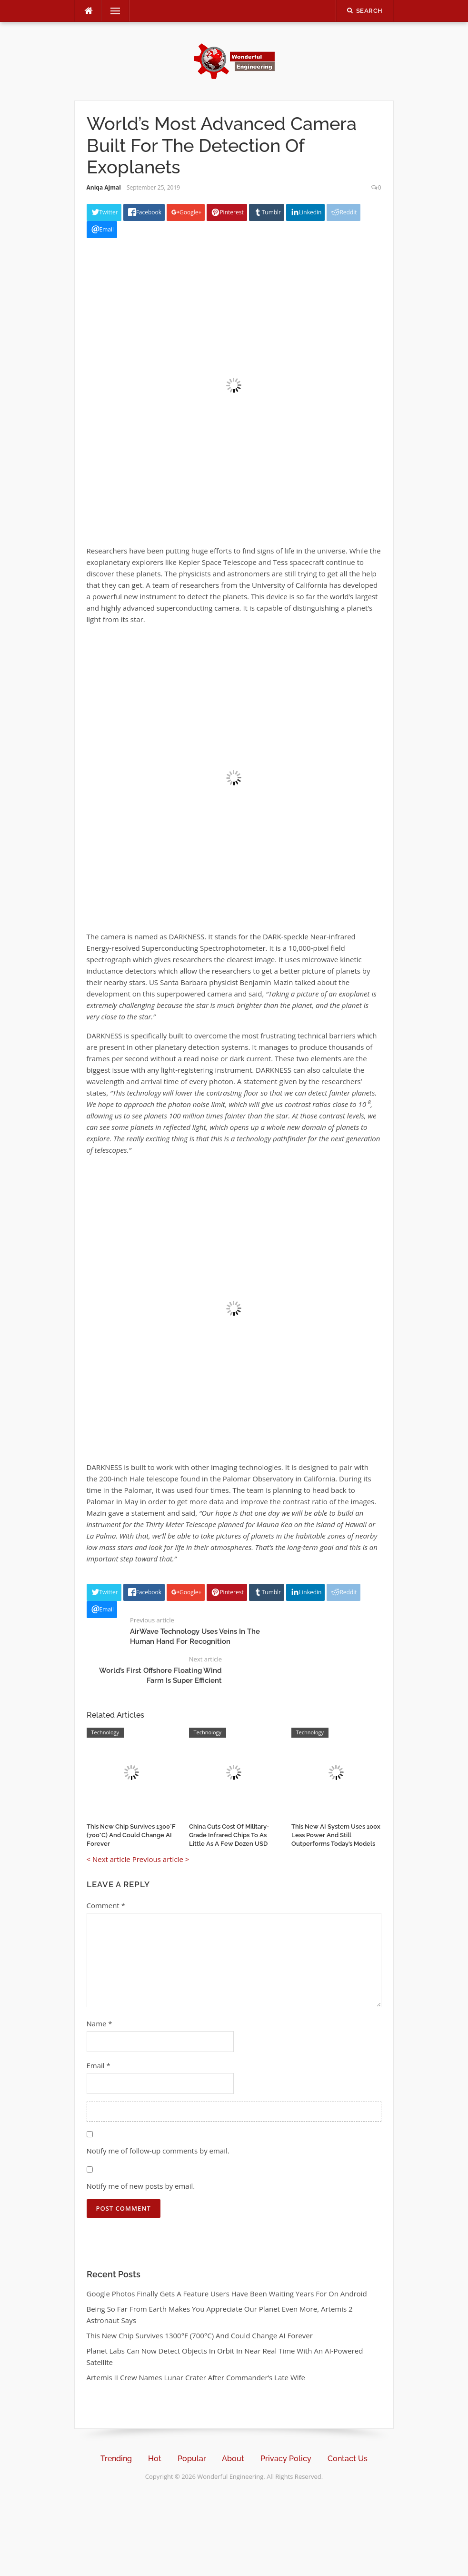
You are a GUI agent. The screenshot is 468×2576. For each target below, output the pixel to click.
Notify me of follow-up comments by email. (158, 2150)
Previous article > (160, 1859)
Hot (154, 2458)
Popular (192, 2458)
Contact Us (348, 2458)
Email (98, 2065)
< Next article (108, 1859)
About (233, 2458)
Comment (106, 1905)
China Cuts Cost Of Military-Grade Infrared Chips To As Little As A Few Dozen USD (229, 1835)
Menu (111, 11)
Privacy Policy (285, 2458)
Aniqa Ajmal (104, 187)
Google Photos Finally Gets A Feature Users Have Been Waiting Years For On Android (227, 2293)
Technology (105, 1732)
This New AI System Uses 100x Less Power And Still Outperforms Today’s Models (335, 1835)
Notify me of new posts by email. (141, 2186)
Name (99, 2023)
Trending (116, 2458)
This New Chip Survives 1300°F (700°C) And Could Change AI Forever (131, 1835)
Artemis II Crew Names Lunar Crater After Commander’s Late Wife (196, 2377)
